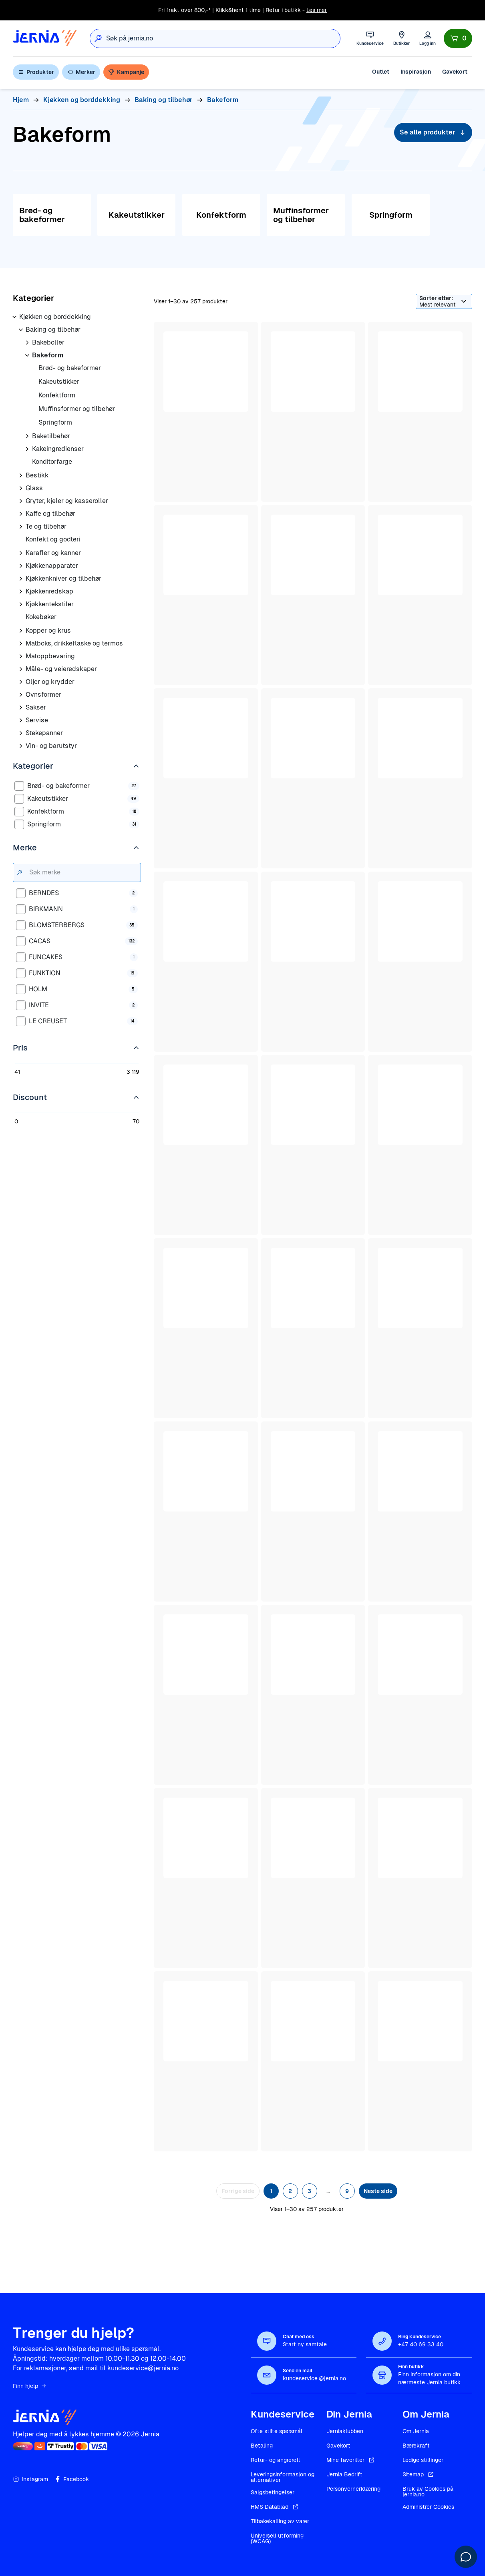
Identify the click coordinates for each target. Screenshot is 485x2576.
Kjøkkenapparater (52, 565)
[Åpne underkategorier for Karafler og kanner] (21, 553)
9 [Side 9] (347, 2191)
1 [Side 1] (271, 2191)
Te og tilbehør (46, 526)
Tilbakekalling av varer (280, 2521)
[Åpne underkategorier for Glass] (21, 488)
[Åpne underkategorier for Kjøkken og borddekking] (14, 317)
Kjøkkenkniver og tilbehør (63, 578)
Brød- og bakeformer (69, 368)
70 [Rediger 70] (136, 1121)
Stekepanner (44, 733)
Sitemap (418, 2474)
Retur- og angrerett (275, 2460)
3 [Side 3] (309, 2191)
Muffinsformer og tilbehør (76, 409)
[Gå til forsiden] (45, 38)
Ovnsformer (43, 694)
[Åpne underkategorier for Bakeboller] (27, 343)
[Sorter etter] (444, 301)
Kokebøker (41, 617)
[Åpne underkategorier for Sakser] (21, 708)
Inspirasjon (415, 71)
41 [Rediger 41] (17, 1071)
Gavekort (454, 71)
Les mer (316, 10)
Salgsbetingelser (272, 2492)
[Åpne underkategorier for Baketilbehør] (27, 436)
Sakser (36, 707)
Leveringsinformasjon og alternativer (282, 2477)
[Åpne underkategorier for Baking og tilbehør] (21, 330)
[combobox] (223, 38)
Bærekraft (416, 2445)
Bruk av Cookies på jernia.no (427, 2491)
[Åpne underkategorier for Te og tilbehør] (21, 527)
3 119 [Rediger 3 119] (133, 1071)
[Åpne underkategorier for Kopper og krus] (21, 631)
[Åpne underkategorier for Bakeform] (27, 355)
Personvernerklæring (353, 2489)
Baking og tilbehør (53, 329)
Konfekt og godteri (53, 539)
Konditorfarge (52, 461)
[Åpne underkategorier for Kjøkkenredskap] (21, 591)
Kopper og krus (48, 630)
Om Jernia (415, 2431)
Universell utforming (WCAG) (277, 2538)
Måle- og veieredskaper (61, 669)
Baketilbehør (51, 436)
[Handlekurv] (458, 38)
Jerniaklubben (344, 2431)
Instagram (30, 2479)
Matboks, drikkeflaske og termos (74, 643)
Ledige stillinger (422, 2460)
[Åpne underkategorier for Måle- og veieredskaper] (21, 669)
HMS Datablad (275, 2507)
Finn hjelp (30, 2386)
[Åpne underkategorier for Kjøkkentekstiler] (21, 604)
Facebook (71, 2479)
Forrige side (237, 2191)
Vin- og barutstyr (51, 746)
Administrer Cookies (428, 2507)
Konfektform (56, 395)
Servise (37, 720)
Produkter (36, 72)
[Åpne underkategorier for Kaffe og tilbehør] (21, 514)
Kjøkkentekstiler (50, 604)
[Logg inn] (427, 38)
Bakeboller (48, 342)
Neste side (378, 2191)
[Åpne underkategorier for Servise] (21, 720)
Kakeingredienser (58, 449)
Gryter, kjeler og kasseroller (67, 501)
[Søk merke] (83, 872)
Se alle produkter (433, 132)
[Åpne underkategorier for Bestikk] (21, 475)
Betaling (262, 2445)
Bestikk (37, 475)
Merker (81, 72)
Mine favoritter (351, 2460)
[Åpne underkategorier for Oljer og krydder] (21, 682)
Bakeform (47, 355)
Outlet (380, 71)
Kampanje (126, 72)
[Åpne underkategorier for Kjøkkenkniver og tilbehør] (21, 579)
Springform (55, 422)
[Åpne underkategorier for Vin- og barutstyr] (21, 746)
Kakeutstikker (58, 381)
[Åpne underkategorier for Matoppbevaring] (21, 656)
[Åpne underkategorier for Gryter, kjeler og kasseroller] (21, 501)
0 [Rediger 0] (16, 1121)
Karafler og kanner (53, 553)
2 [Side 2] (290, 2191)
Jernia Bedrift (344, 2474)
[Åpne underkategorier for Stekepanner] (21, 733)
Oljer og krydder (50, 682)
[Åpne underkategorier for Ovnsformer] (21, 695)
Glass (34, 488)
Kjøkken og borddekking (55, 317)
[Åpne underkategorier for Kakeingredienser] (27, 449)
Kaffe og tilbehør (50, 513)
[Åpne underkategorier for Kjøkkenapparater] (21, 566)
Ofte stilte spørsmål (276, 2431)
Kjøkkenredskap (49, 591)
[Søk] (98, 38)
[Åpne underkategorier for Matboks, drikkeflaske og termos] (21, 643)
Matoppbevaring (50, 656)
